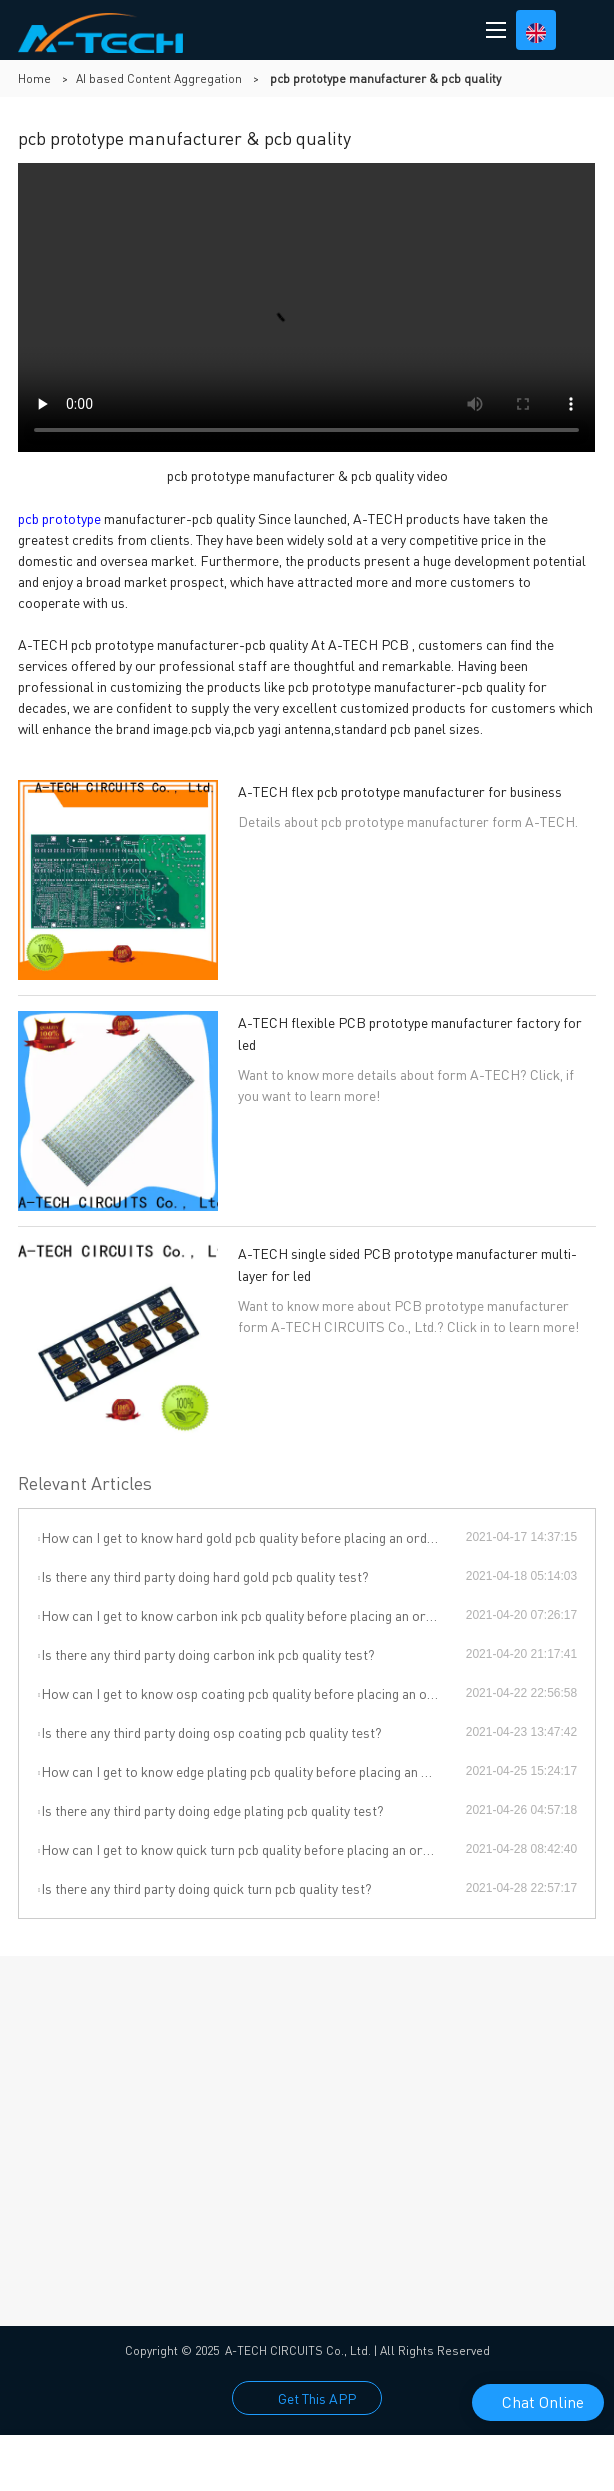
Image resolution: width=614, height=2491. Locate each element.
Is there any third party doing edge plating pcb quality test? (212, 1810)
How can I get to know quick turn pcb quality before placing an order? (245, 1849)
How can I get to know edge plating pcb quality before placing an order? (251, 1771)
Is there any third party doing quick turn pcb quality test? (206, 1888)
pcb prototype (59, 518)
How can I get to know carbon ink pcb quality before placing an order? (247, 1615)
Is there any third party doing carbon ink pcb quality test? (208, 1654)
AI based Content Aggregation (159, 78)
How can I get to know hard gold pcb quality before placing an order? (244, 1537)
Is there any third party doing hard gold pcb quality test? (205, 1576)
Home (34, 78)
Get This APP (317, 2398)
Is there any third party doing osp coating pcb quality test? (211, 1732)
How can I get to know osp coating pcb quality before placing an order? (250, 1693)
